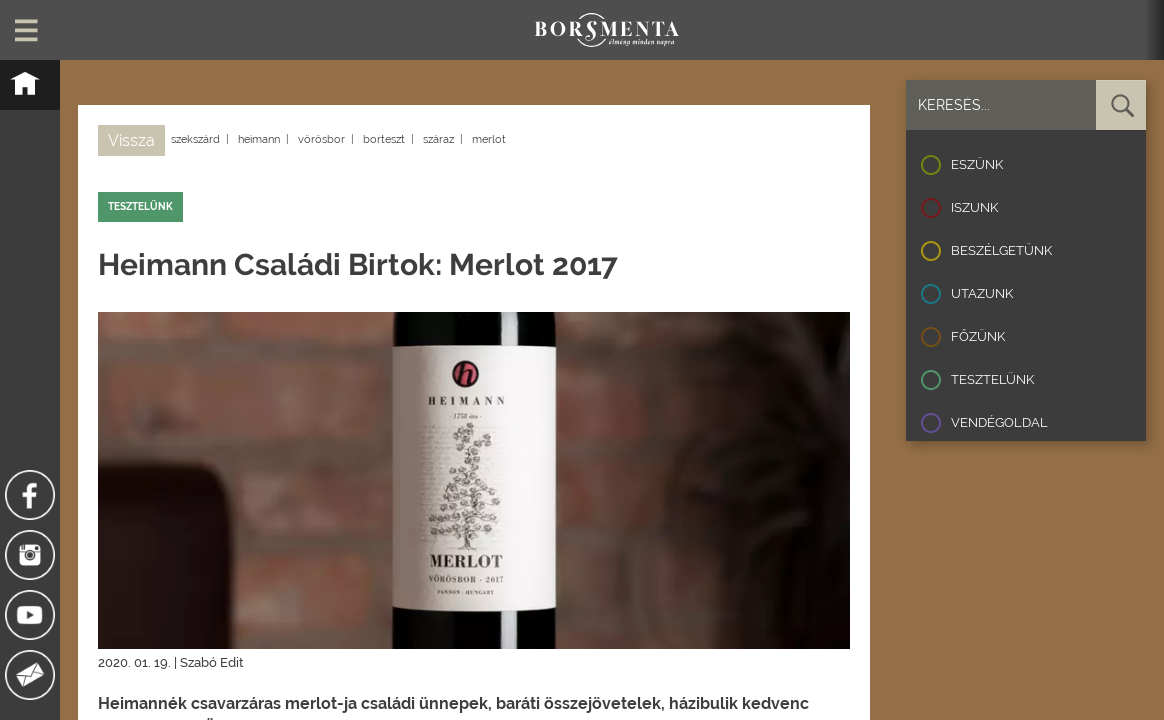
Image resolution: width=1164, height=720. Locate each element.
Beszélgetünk (1001, 250)
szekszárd (195, 139)
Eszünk (977, 164)
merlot (489, 139)
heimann (259, 139)
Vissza (131, 140)
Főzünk (978, 336)
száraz (438, 139)
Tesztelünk (992, 379)
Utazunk (982, 293)
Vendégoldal (999, 422)
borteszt (384, 139)
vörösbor (321, 139)
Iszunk (974, 207)
